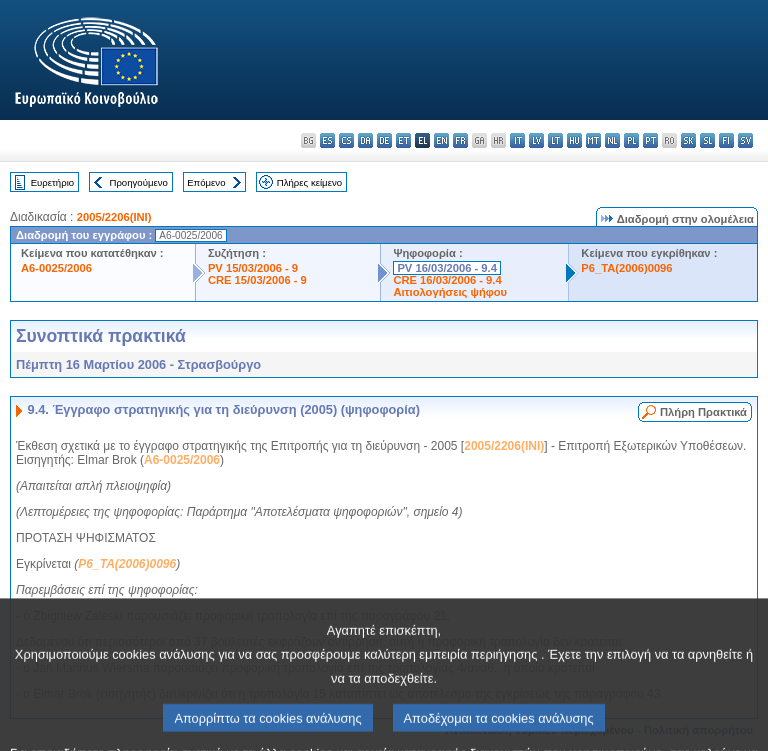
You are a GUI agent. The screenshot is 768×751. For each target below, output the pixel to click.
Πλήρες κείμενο (309, 182)
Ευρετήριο (52, 182)
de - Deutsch (384, 140)
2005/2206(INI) (114, 217)
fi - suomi (726, 140)
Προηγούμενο (138, 182)
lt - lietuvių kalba (555, 140)
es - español (327, 140)
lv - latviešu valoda (536, 140)
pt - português (650, 140)
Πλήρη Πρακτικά (703, 412)
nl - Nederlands (612, 140)
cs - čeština (346, 140)
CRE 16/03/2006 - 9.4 (447, 280)
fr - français (460, 140)
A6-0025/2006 (56, 268)
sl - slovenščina (707, 140)
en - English (441, 140)
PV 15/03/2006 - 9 (253, 268)
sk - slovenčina (688, 140)
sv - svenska (745, 140)
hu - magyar (574, 140)
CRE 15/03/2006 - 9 (257, 280)
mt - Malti (593, 140)
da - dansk (365, 140)
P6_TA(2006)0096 (626, 268)
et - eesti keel (403, 140)
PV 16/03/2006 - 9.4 (447, 268)
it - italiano (517, 140)
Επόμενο (206, 182)
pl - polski (631, 140)
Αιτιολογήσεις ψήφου (450, 292)
